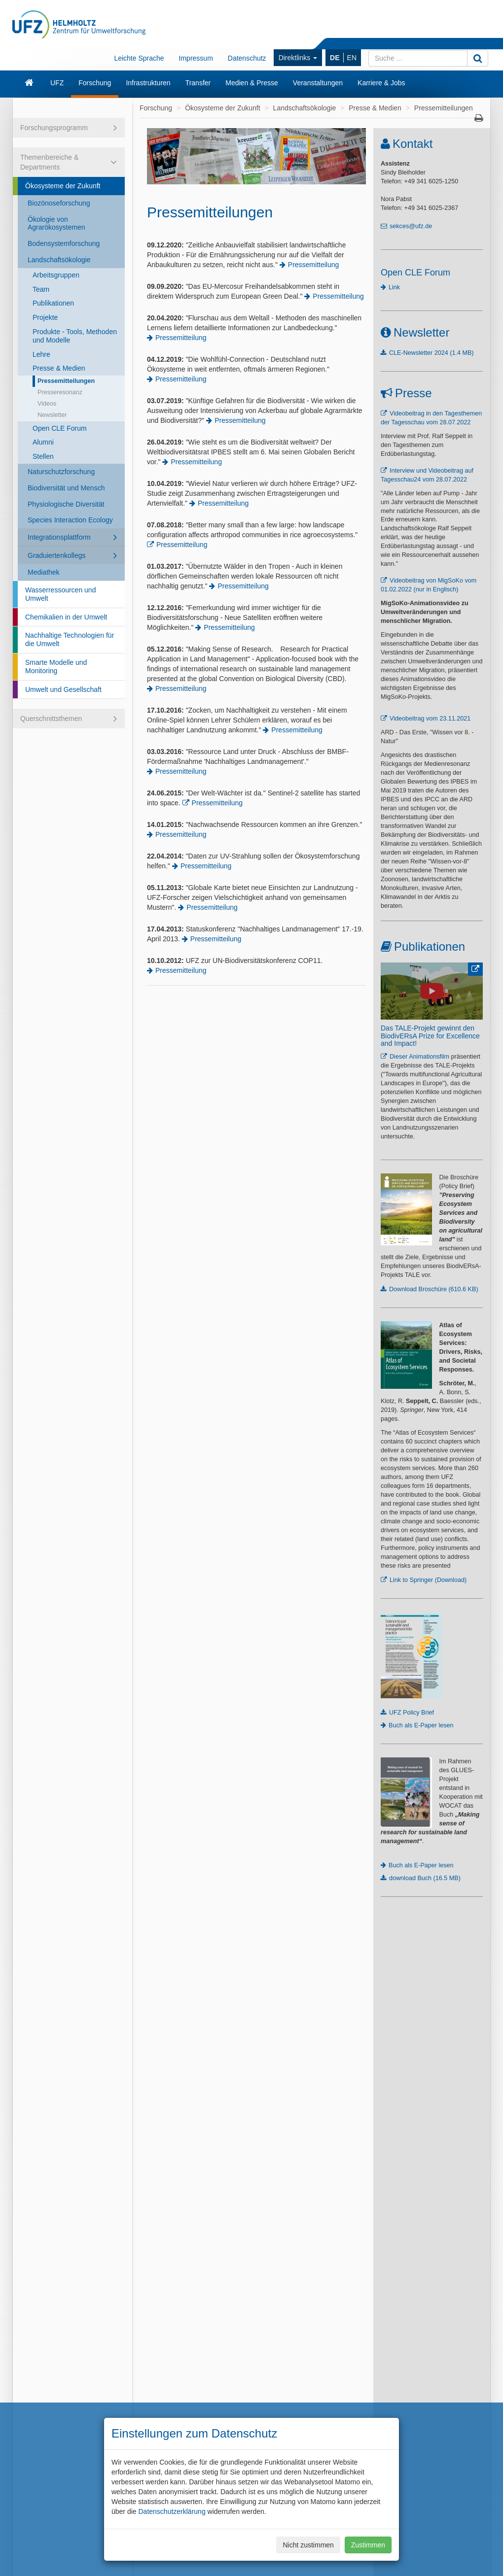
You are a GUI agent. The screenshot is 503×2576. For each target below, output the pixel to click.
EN (352, 58)
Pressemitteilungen (66, 381)
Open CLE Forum (60, 428)
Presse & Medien (59, 368)
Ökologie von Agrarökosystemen (56, 223)
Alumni (43, 442)
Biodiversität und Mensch (66, 488)
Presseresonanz (59, 392)
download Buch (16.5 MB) (425, 1878)
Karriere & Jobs (381, 83)
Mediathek (44, 572)
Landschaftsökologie (59, 260)
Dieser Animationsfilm (419, 1056)
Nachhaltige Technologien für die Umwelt (69, 639)
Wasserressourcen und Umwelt (60, 594)
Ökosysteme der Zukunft (63, 186)
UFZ (57, 83)
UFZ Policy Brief (411, 1712)
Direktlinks (298, 58)
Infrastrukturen (148, 83)
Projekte (45, 317)
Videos (46, 403)
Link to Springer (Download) (428, 1580)
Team (41, 289)
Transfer (198, 83)
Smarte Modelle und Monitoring (56, 666)
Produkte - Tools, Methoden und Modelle (75, 336)
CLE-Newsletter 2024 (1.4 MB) (431, 352)
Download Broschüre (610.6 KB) (433, 1289)
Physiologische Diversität (66, 504)
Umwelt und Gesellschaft (63, 689)
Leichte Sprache (139, 58)
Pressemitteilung (313, 265)
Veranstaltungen (318, 83)
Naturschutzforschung (61, 472)
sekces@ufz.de (411, 226)
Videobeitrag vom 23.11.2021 (430, 718)
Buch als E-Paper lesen (421, 1725)
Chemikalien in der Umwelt (66, 617)
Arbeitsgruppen (56, 275)
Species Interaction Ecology (70, 520)
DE (334, 58)
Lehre (41, 354)
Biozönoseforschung (59, 203)
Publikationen (53, 303)
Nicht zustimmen (308, 2545)
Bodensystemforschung (64, 243)
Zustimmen (368, 2545)
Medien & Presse (251, 83)
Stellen (43, 456)
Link (394, 287)
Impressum (196, 58)
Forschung (94, 83)
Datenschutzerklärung (171, 2511)
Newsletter (52, 415)
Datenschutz (247, 58)
